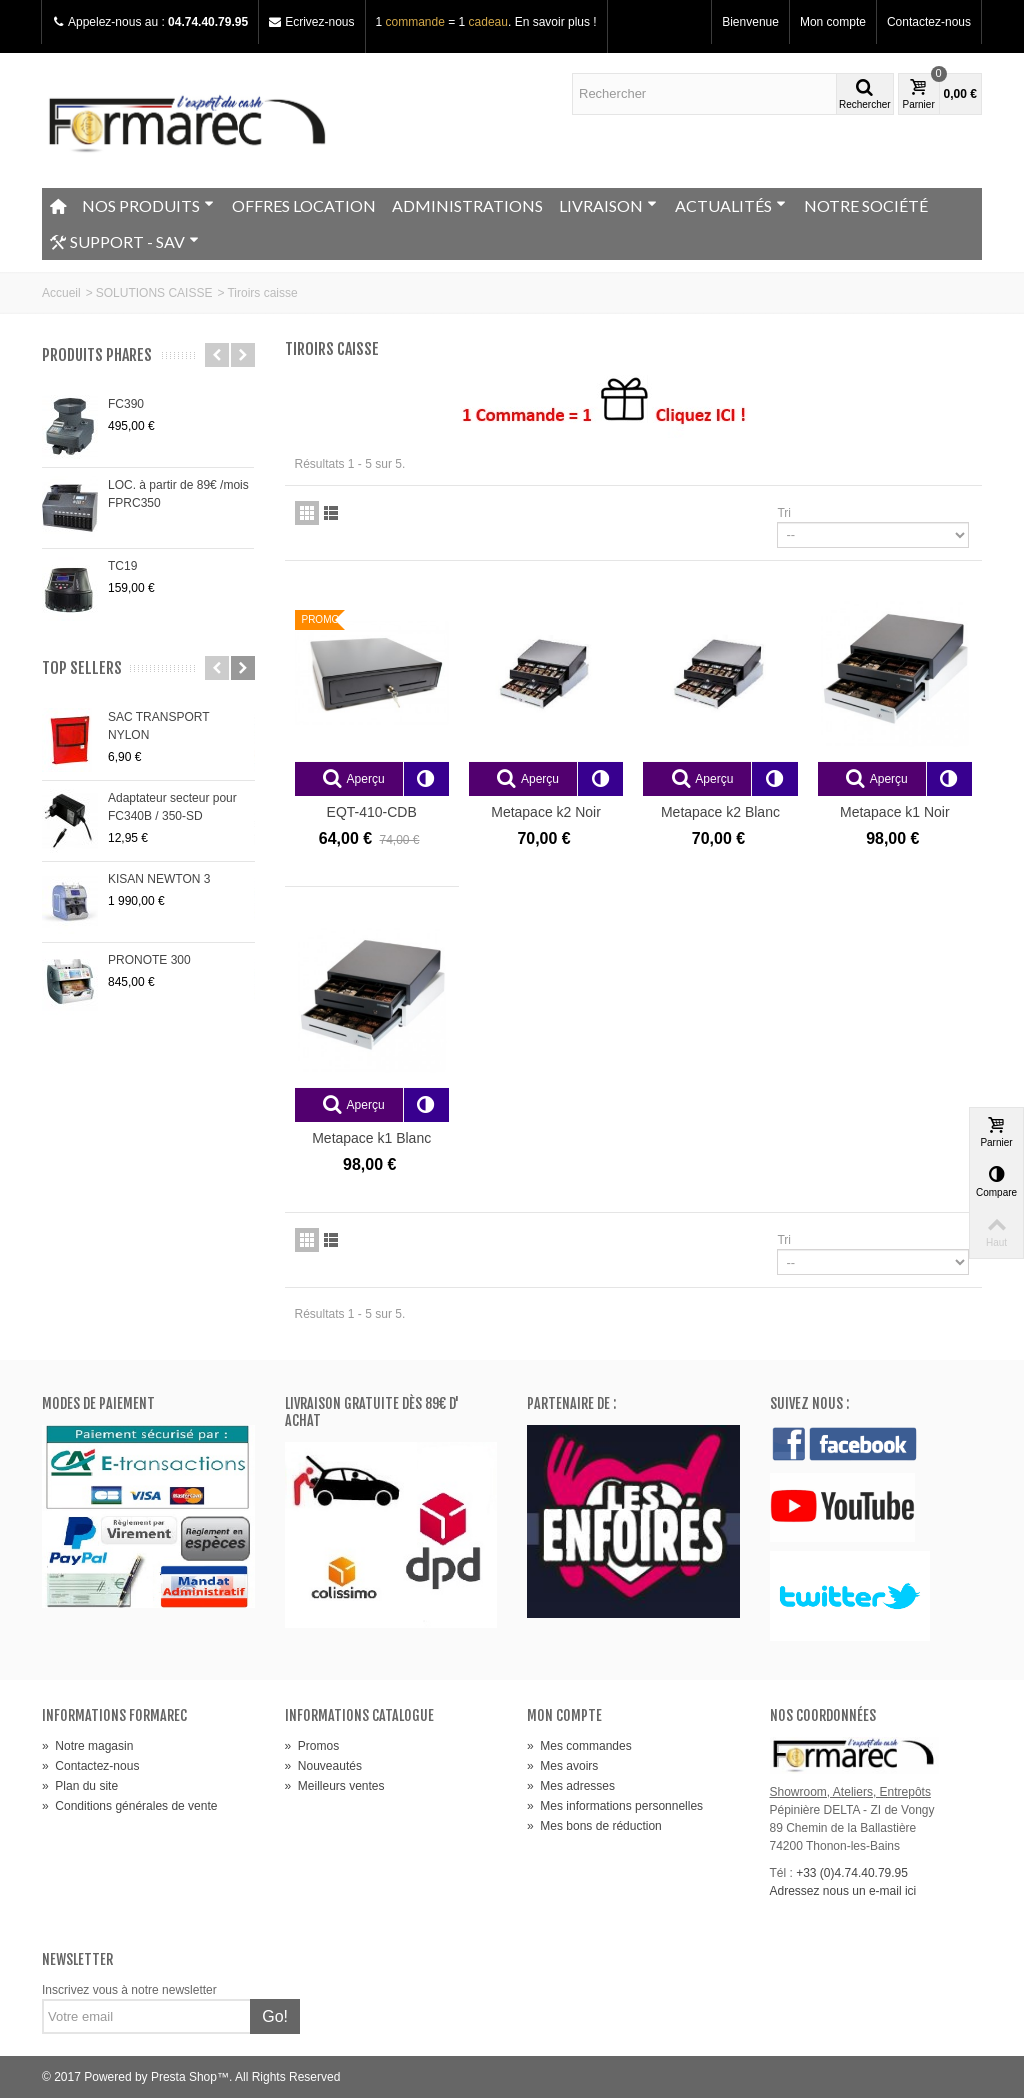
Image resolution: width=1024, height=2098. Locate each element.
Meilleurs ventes (335, 1786)
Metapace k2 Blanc (720, 812)
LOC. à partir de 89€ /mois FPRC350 (178, 494)
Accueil (61, 293)
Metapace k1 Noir (895, 812)
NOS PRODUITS (148, 205)
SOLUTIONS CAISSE (154, 293)
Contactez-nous (929, 22)
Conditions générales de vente (129, 1806)
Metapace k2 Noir (546, 812)
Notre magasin (87, 1746)
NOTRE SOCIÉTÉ (866, 205)
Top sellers (82, 668)
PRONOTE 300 (149, 960)
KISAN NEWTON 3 (159, 879)
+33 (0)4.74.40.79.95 (852, 1873)
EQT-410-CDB (372, 812)
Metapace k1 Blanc (371, 1138)
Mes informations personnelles (615, 1806)
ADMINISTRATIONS (467, 205)
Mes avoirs (562, 1766)
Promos (312, 1746)
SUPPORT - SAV (124, 242)
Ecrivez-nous (319, 22)
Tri (784, 513)
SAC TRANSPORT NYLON (158, 726)
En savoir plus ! (556, 22)
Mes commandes (579, 1746)
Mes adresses (571, 1786)
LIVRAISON (608, 205)
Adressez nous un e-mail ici (843, 1891)
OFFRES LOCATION (304, 205)
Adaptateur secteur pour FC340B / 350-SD (172, 807)
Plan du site (80, 1786)
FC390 (126, 404)
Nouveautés (323, 1766)
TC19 (122, 566)
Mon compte (833, 22)
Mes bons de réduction (594, 1826)
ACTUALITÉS (730, 205)
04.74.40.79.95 (208, 22)
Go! (275, 2016)
